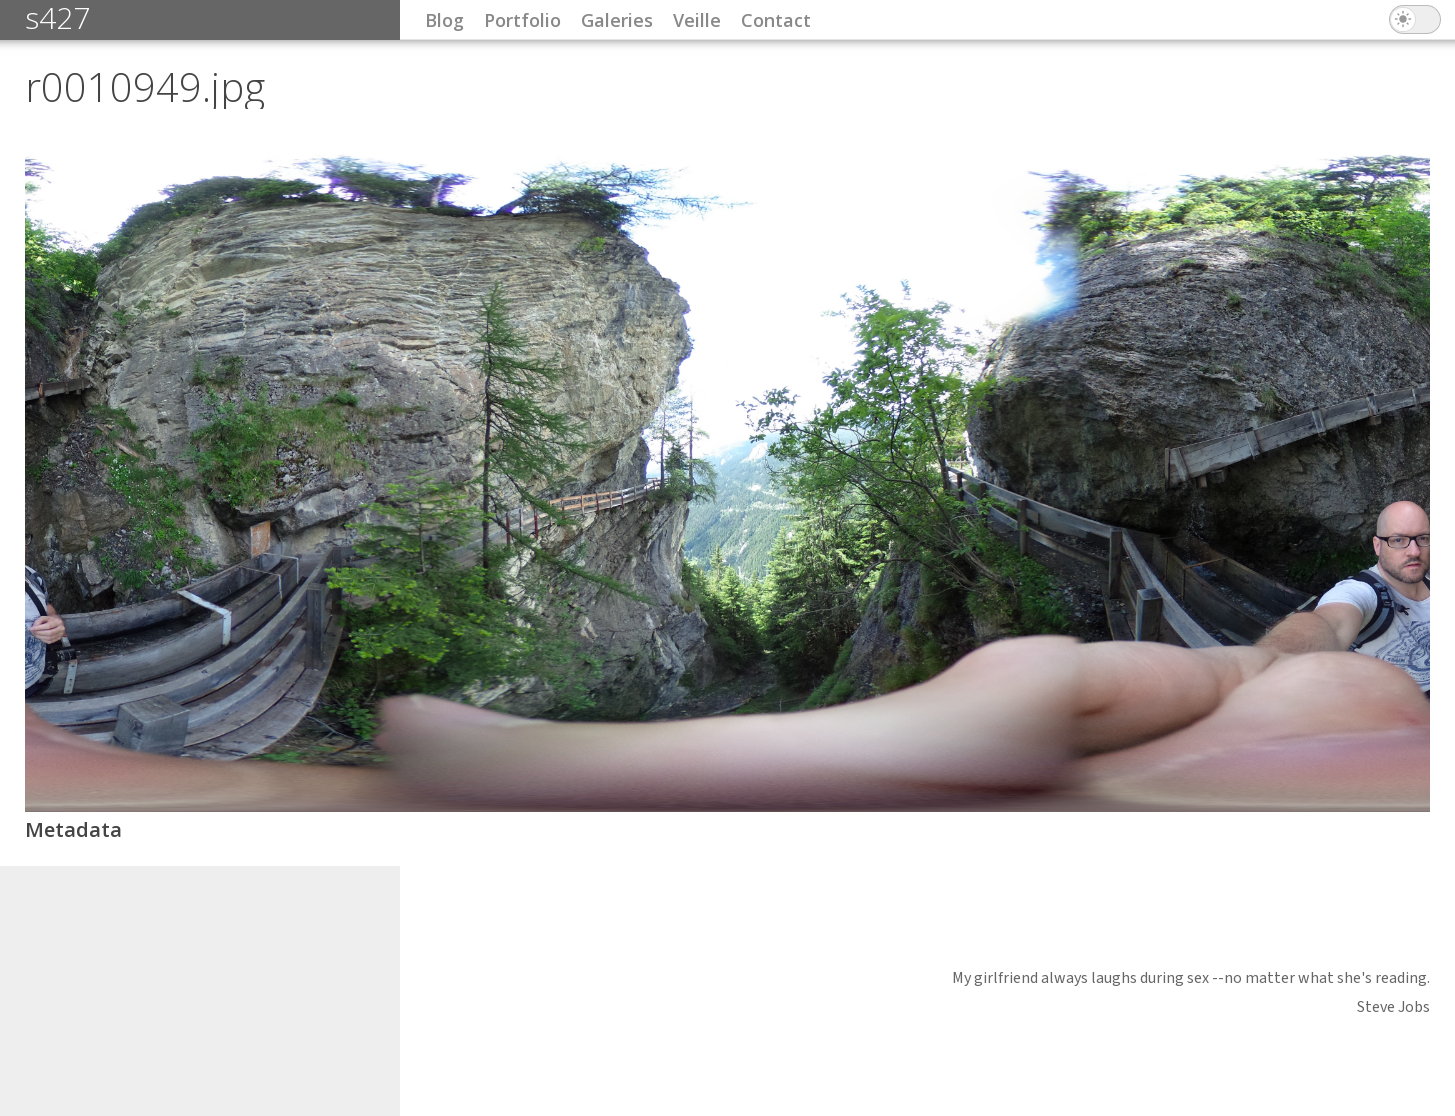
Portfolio (522, 20)
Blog (444, 20)
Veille (697, 20)
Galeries (617, 20)
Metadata (73, 829)
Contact (776, 20)
